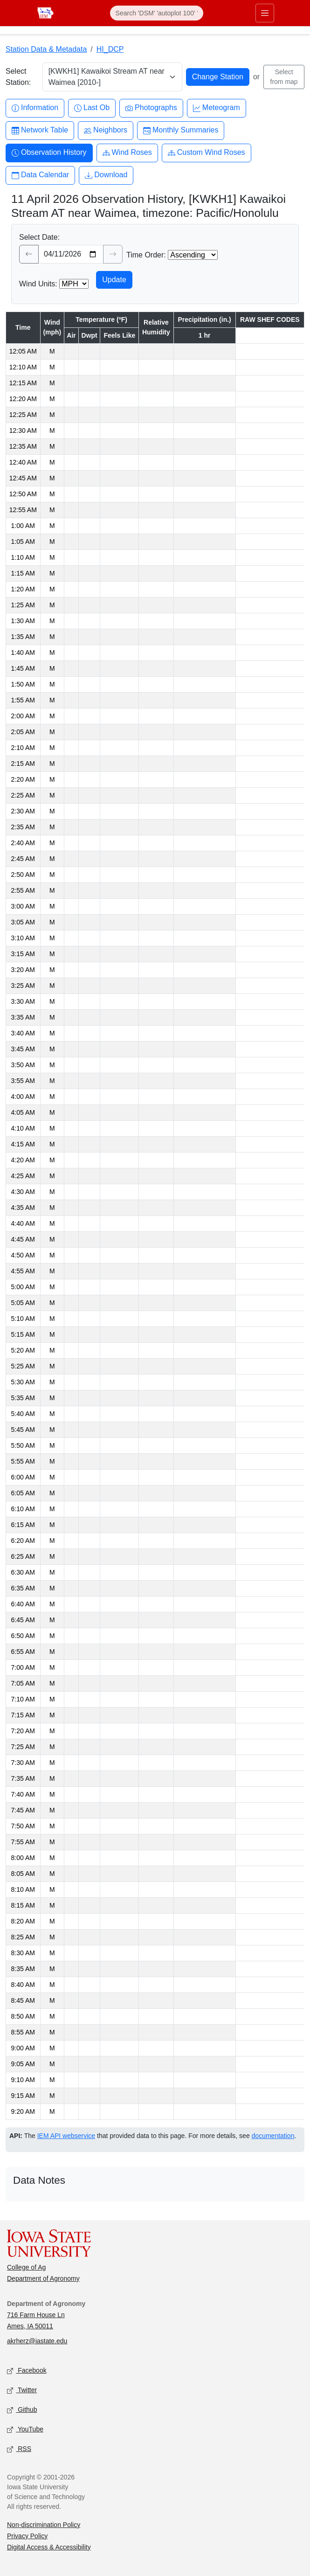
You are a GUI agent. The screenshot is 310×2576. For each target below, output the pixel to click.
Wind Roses (127, 152)
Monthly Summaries (180, 130)
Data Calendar (40, 175)
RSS (19, 2449)
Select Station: (18, 76)
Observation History (49, 152)
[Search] (156, 13)
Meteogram (216, 108)
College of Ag (26, 2267)
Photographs (151, 108)
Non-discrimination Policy (43, 2524)
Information (35, 108)
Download (106, 175)
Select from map (284, 76)
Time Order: (146, 255)
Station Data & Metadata (46, 49)
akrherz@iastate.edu (37, 2341)
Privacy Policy (27, 2536)
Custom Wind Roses (206, 152)
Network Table (40, 130)
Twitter (22, 2390)
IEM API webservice (66, 2135)
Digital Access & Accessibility (49, 2547)
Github (22, 2410)
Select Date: (39, 237)
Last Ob (92, 108)
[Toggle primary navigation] (264, 13)
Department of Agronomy (43, 2278)
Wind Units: (38, 284)
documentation (273, 2135)
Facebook (27, 2370)
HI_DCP (110, 49)
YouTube (25, 2429)
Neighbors (105, 130)
